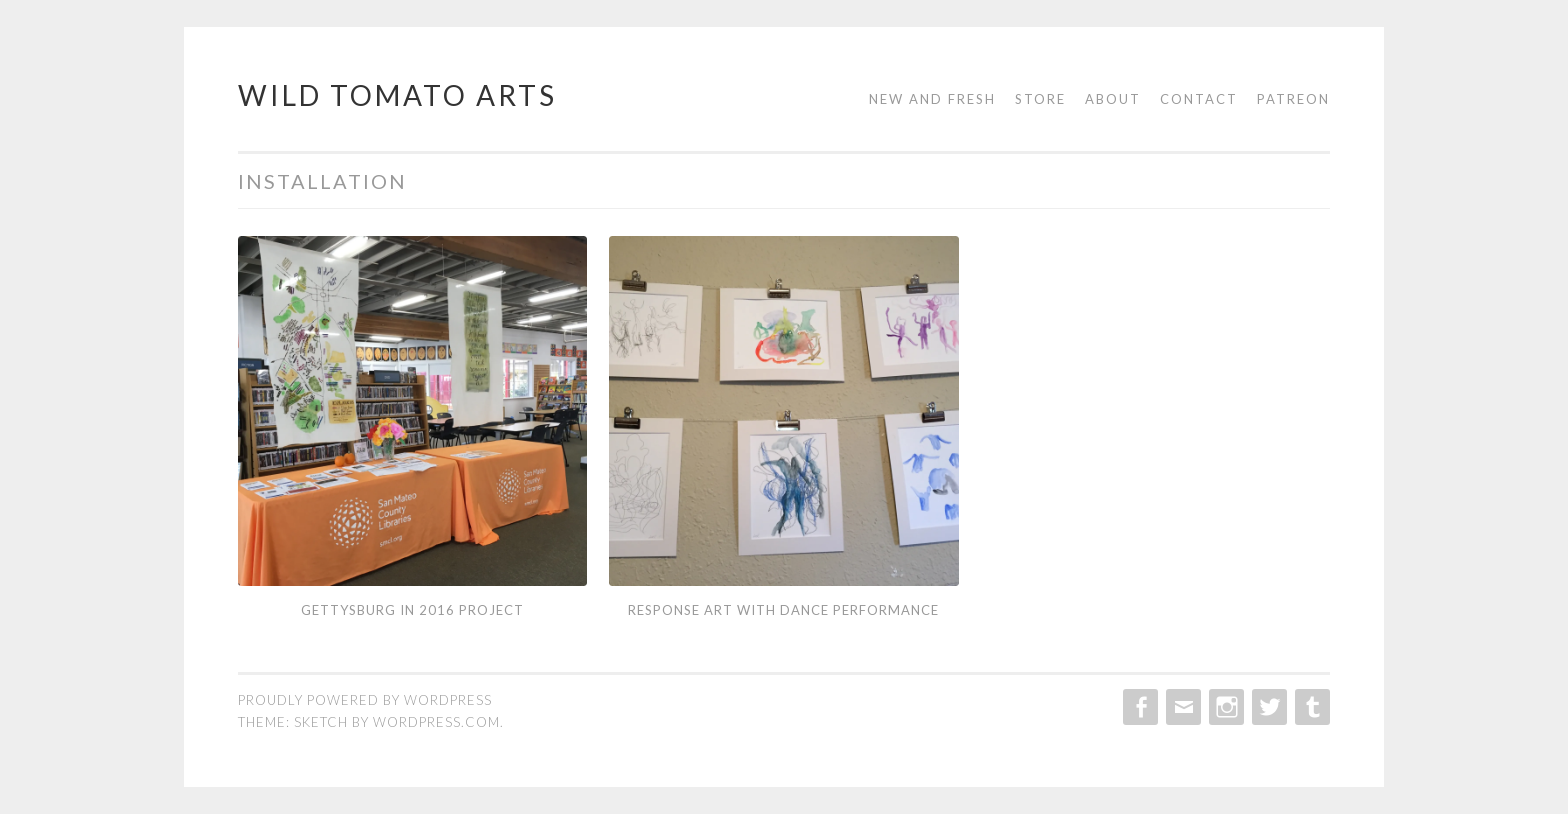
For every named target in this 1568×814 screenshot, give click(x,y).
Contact (1199, 99)
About (1113, 99)
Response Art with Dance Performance (783, 610)
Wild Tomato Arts (397, 95)
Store (1040, 99)
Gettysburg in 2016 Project (412, 610)
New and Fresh (932, 99)
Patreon (1293, 99)
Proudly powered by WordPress (365, 700)
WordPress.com (436, 722)
